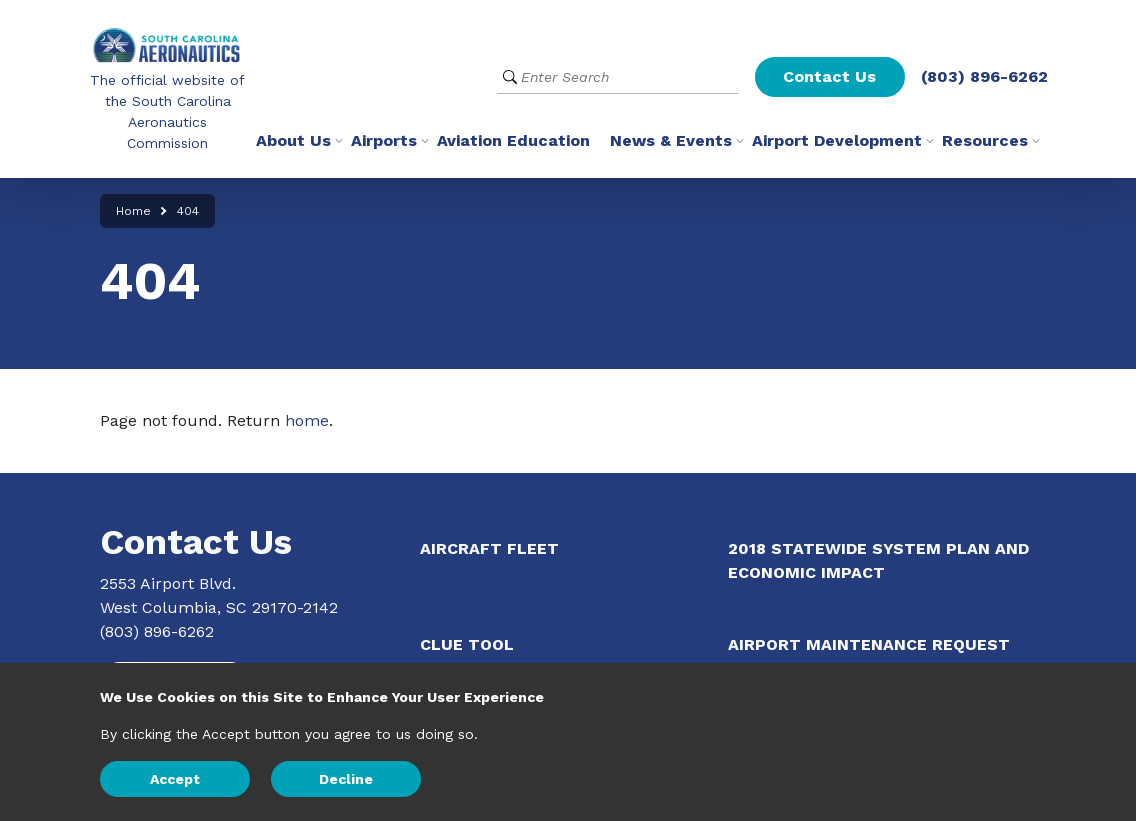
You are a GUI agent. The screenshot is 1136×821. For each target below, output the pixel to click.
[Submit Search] (510, 77)
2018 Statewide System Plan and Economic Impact (878, 560)
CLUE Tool (467, 644)
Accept (175, 779)
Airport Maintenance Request (869, 644)
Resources (985, 140)
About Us (293, 140)
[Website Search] (618, 77)
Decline (346, 779)
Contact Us (829, 76)
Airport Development (837, 140)
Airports (384, 140)
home (307, 420)
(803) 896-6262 (984, 76)
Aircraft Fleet (489, 548)
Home (133, 211)
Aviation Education (513, 140)
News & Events (671, 140)
